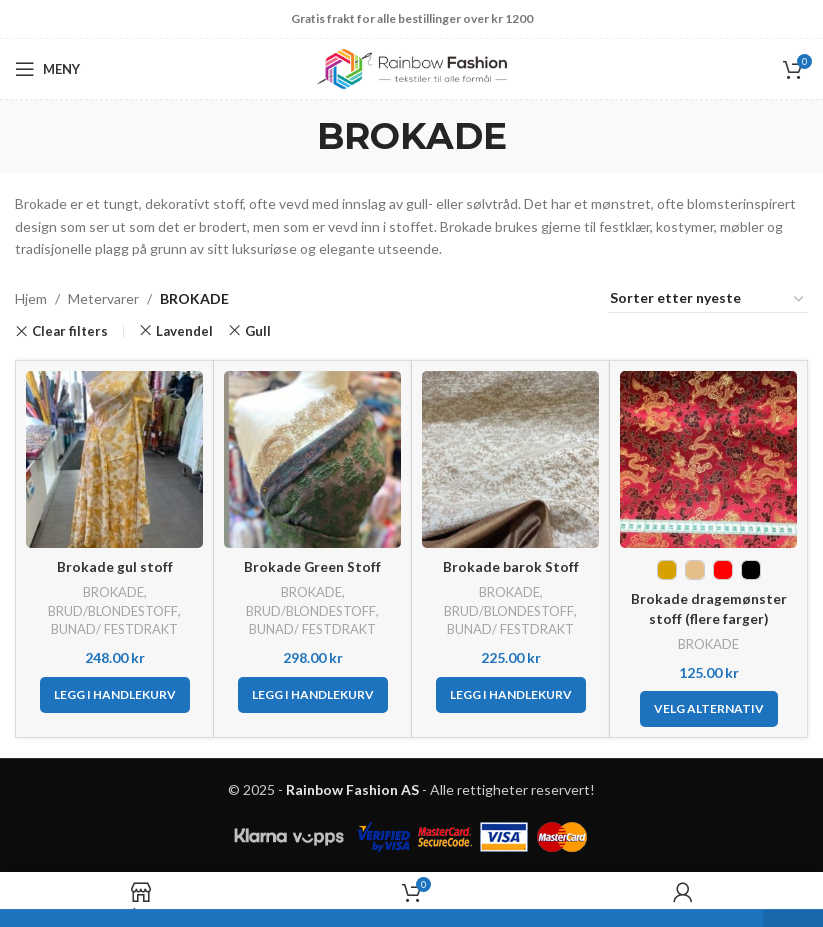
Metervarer (103, 298)
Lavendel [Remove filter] (184, 331)
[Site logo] (412, 67)
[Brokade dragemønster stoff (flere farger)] (708, 459)
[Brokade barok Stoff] (510, 459)
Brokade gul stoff (115, 566)
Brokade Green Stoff (313, 566)
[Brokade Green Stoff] (312, 459)
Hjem (31, 298)
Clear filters (70, 331)
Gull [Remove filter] (258, 331)
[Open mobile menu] (47, 69)
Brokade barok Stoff (511, 566)
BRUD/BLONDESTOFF (113, 611)
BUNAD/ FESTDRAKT (115, 629)
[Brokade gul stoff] (114, 459)
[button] (115, 695)
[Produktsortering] (708, 299)
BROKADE (113, 592)
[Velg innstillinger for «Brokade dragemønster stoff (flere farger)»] (709, 709)
